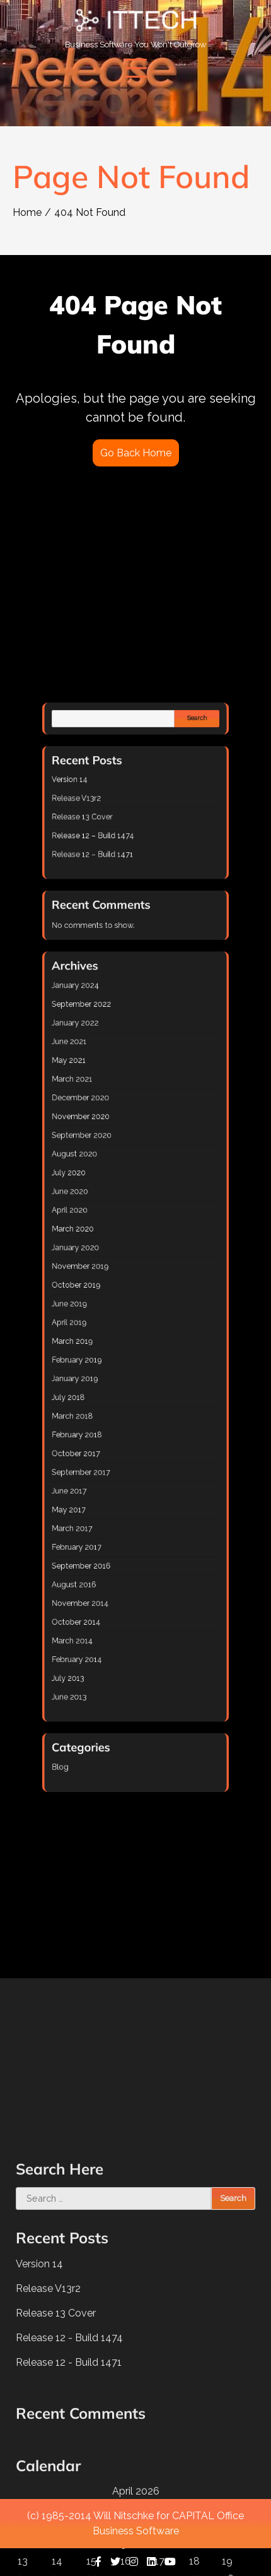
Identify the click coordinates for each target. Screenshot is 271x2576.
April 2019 (103, 1283)
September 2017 (109, 1355)
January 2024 (106, 1121)
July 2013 (103, 1454)
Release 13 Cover (110, 1040)
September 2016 (109, 1400)
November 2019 (109, 1256)
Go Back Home (135, 453)
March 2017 (105, 1382)
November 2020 (109, 1184)
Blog (99, 1497)
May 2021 (103, 1157)
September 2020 (109, 1193)
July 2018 (103, 1319)
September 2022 (109, 1130)
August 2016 (106, 1410)
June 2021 (103, 1148)
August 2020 (106, 1202)
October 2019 (106, 1265)
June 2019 (103, 1274)
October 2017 (106, 1346)
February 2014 (107, 1446)
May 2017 (103, 1374)
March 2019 (105, 1292)
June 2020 (104, 1220)
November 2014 (109, 1418)
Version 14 (103, 1022)
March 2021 (105, 1166)
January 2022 (106, 1139)
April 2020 (103, 1229)
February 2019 (107, 1301)
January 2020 (106, 1247)
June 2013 (103, 1463)
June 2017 (103, 1364)
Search (165, 992)
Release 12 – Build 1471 (114, 1058)
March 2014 (105, 1437)
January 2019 (106, 1310)
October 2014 (106, 1427)
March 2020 (105, 1238)
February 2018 (107, 1337)
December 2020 (109, 1175)
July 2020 (103, 1211)
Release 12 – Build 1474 (115, 1049)
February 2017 (107, 1391)
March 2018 (105, 1328)
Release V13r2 (107, 1031)
